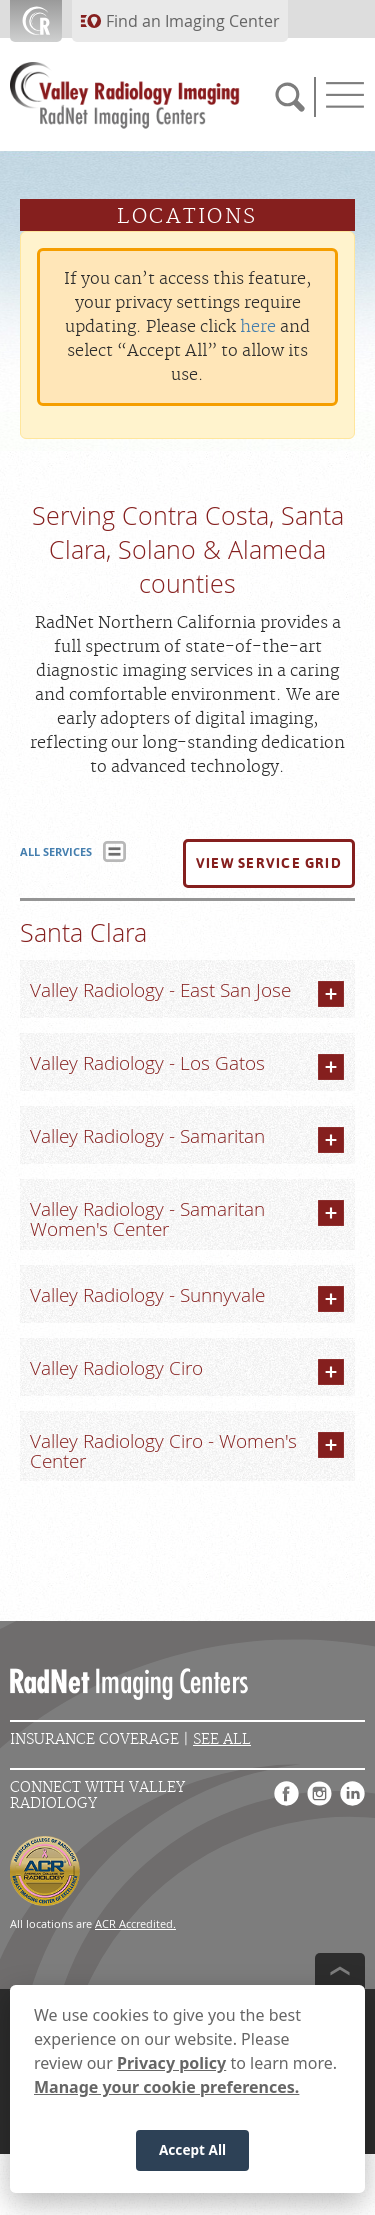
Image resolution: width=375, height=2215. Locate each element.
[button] (269, 864)
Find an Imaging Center (193, 21)
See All (222, 1739)
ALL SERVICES (56, 851)
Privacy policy (171, 2063)
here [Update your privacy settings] (258, 327)
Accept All (192, 2149)
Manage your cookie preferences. (166, 2087)
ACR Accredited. (135, 1923)
